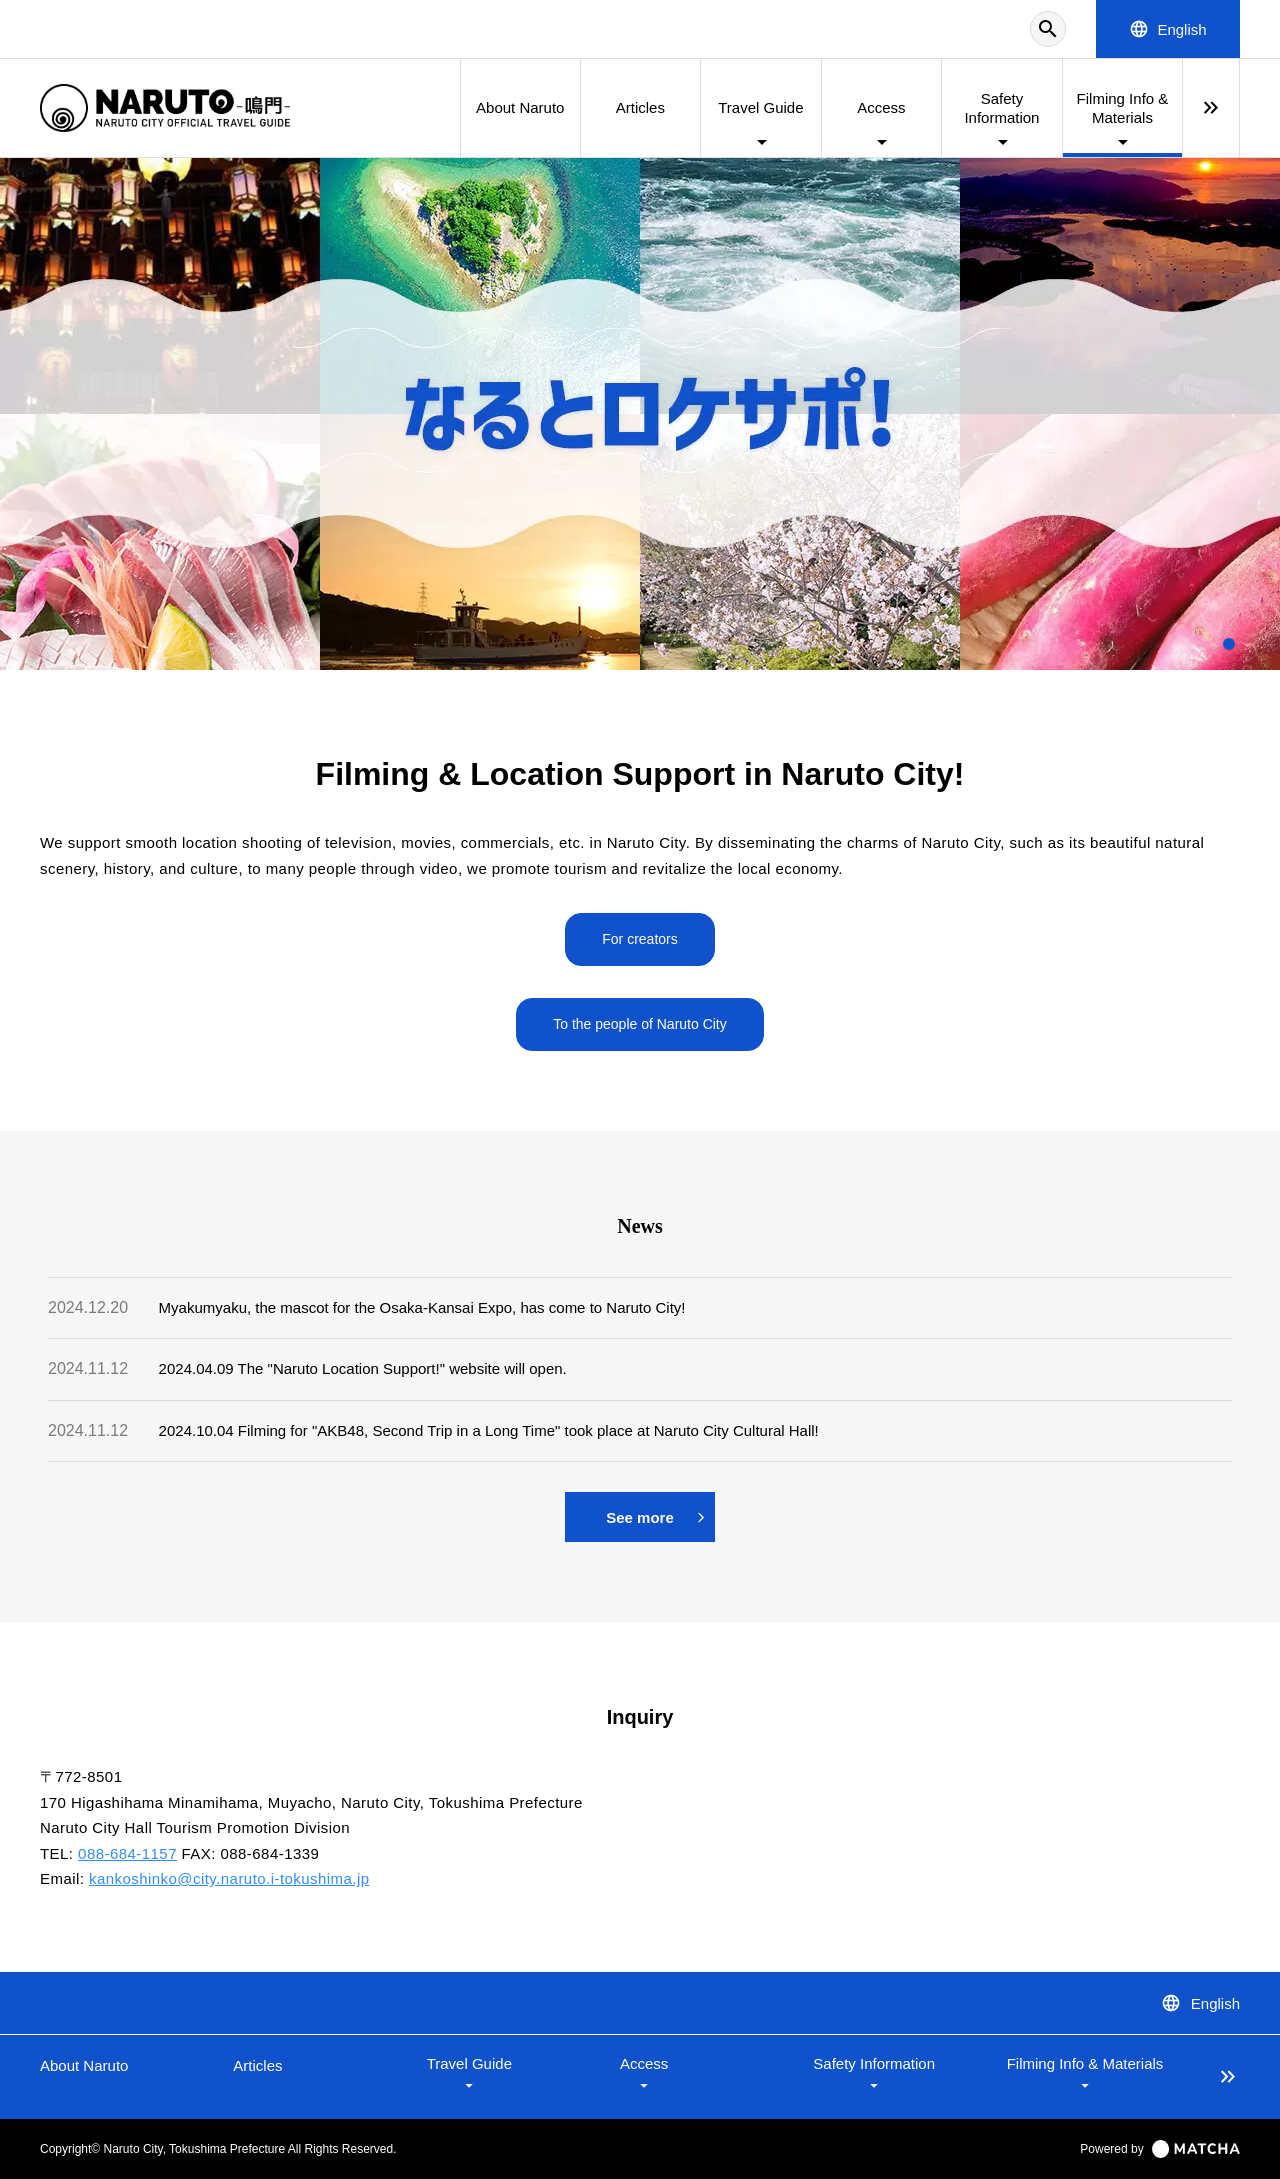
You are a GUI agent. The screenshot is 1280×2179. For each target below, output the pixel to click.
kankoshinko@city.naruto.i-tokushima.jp (229, 1878)
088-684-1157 (127, 1853)
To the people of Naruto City (640, 1024)
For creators (639, 939)
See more (655, 1517)
